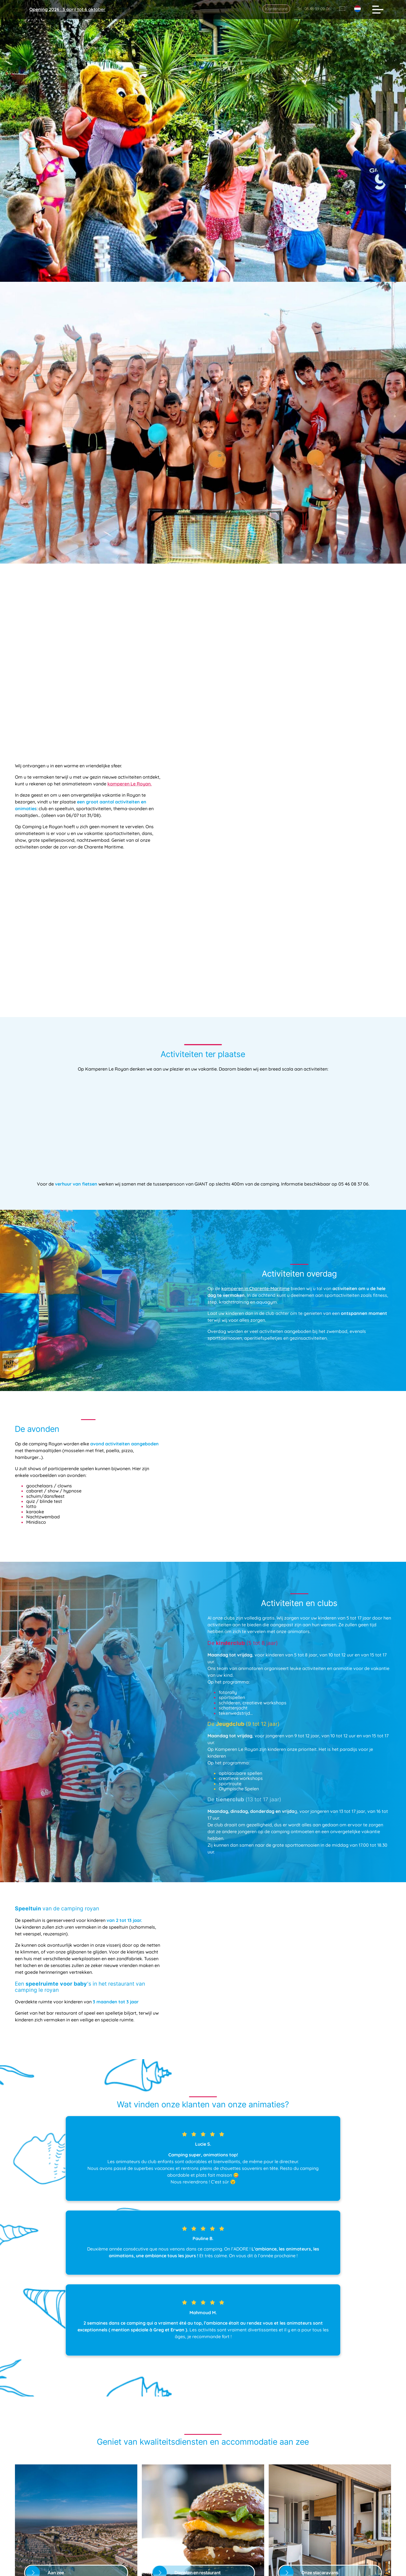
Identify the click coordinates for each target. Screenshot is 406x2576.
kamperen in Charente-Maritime (255, 1261)
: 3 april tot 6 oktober (66, 9)
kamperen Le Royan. (129, 770)
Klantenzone (276, 8)
